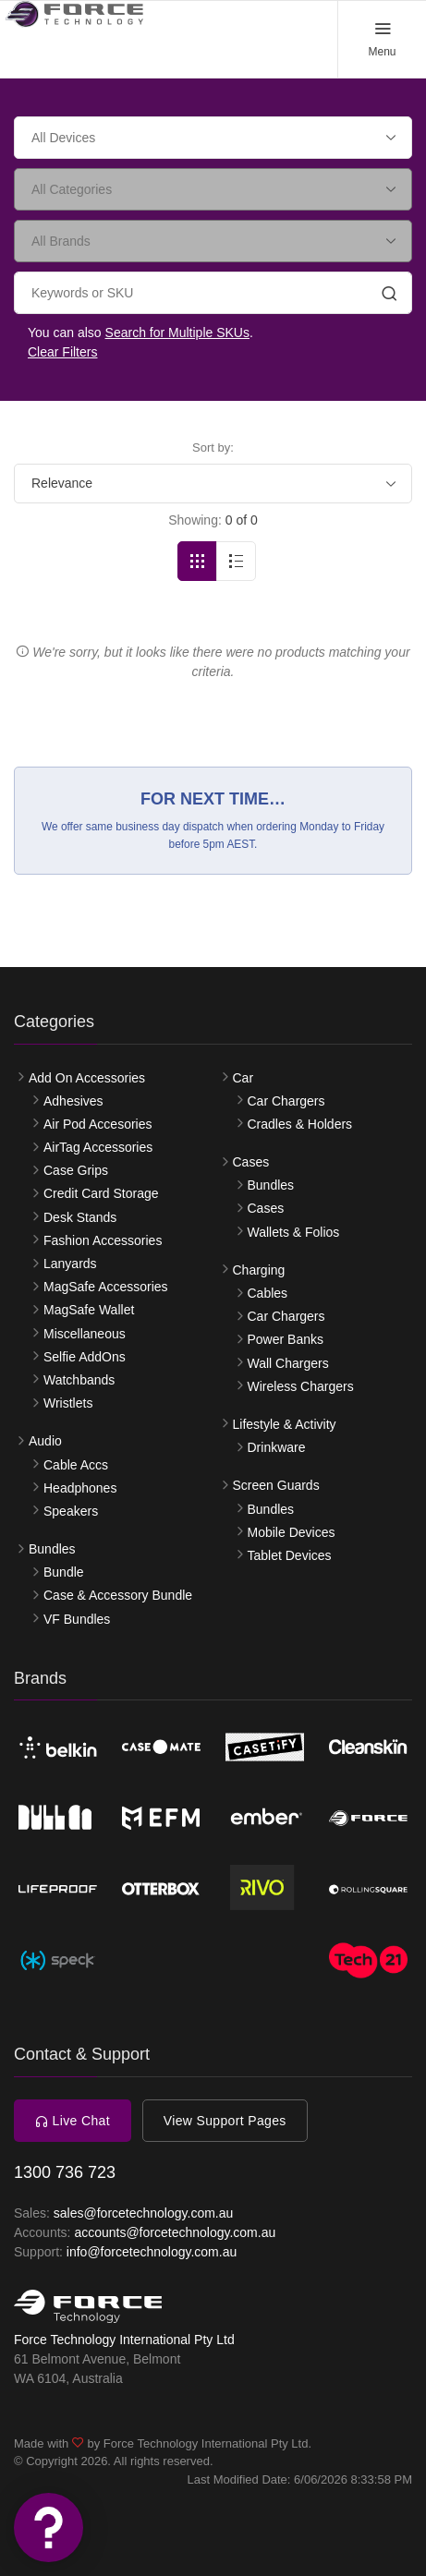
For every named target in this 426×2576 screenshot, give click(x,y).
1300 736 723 (65, 2172)
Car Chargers (286, 1101)
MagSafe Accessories (105, 1286)
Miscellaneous (84, 1333)
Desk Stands (79, 1217)
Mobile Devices (291, 1532)
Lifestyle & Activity (284, 1424)
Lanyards (70, 1263)
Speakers (70, 1511)
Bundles (52, 1549)
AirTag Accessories (97, 1147)
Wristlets (67, 1403)
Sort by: (213, 447)
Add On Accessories (87, 1077)
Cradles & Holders (300, 1124)
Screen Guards (276, 1485)
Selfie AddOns (84, 1356)
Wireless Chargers (301, 1386)
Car (243, 1077)
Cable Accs (75, 1464)
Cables (268, 1293)
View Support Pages (225, 2120)
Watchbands (79, 1380)
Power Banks (285, 1339)
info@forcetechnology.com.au (152, 2251)
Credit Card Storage (101, 1193)
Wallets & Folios (294, 1232)
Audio (45, 1440)
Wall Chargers (288, 1363)
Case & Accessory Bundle (117, 1595)
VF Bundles (76, 1619)
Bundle (63, 1572)
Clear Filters (62, 352)
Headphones (79, 1488)
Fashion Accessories (102, 1240)
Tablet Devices (290, 1555)
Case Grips (75, 1170)
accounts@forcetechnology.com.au (174, 2232)
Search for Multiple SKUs (177, 332)
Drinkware (277, 1447)
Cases (251, 1162)
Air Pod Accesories (97, 1124)
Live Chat (72, 2120)
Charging (259, 1270)
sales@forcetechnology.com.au (144, 2213)
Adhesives (73, 1101)
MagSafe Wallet (88, 1309)
